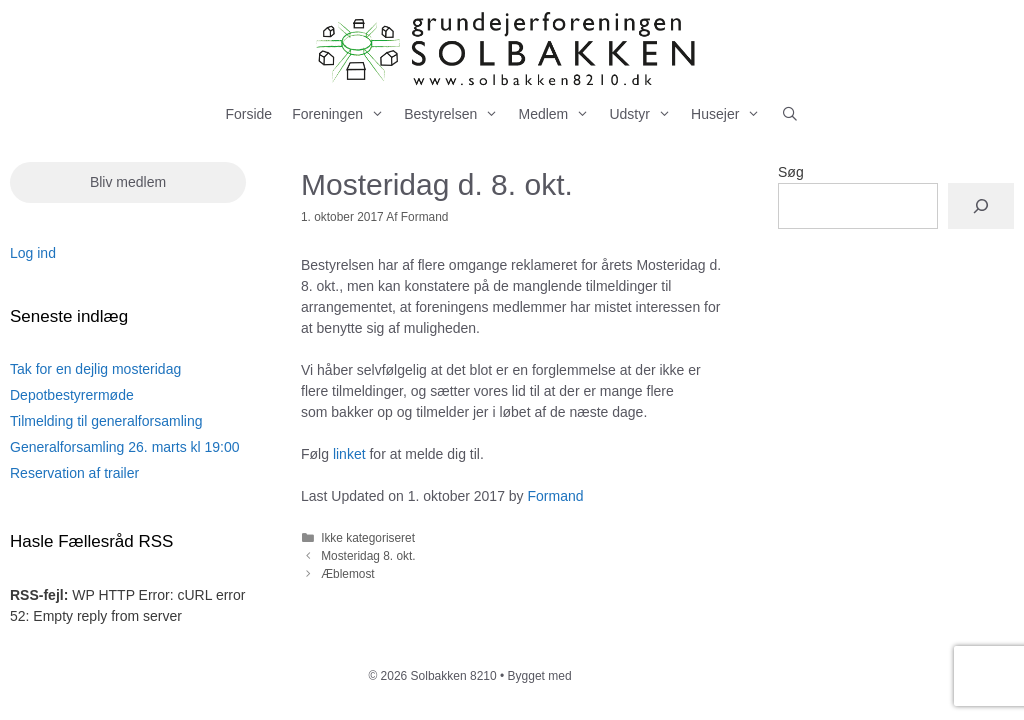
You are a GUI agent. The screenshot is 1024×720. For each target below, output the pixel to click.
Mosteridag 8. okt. (368, 556)
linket (349, 454)
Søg (791, 172)
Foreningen (343, 114)
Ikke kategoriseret (368, 538)
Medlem (558, 114)
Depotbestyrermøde (72, 395)
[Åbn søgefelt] (790, 114)
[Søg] (981, 206)
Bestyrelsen (456, 114)
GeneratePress (615, 676)
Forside (248, 114)
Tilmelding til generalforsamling (106, 421)
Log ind (33, 253)
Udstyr (645, 114)
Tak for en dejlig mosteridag (95, 369)
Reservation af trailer (74, 473)
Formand (556, 496)
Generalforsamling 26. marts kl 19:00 (125, 447)
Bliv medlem (128, 182)
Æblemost (348, 574)
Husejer (730, 114)
